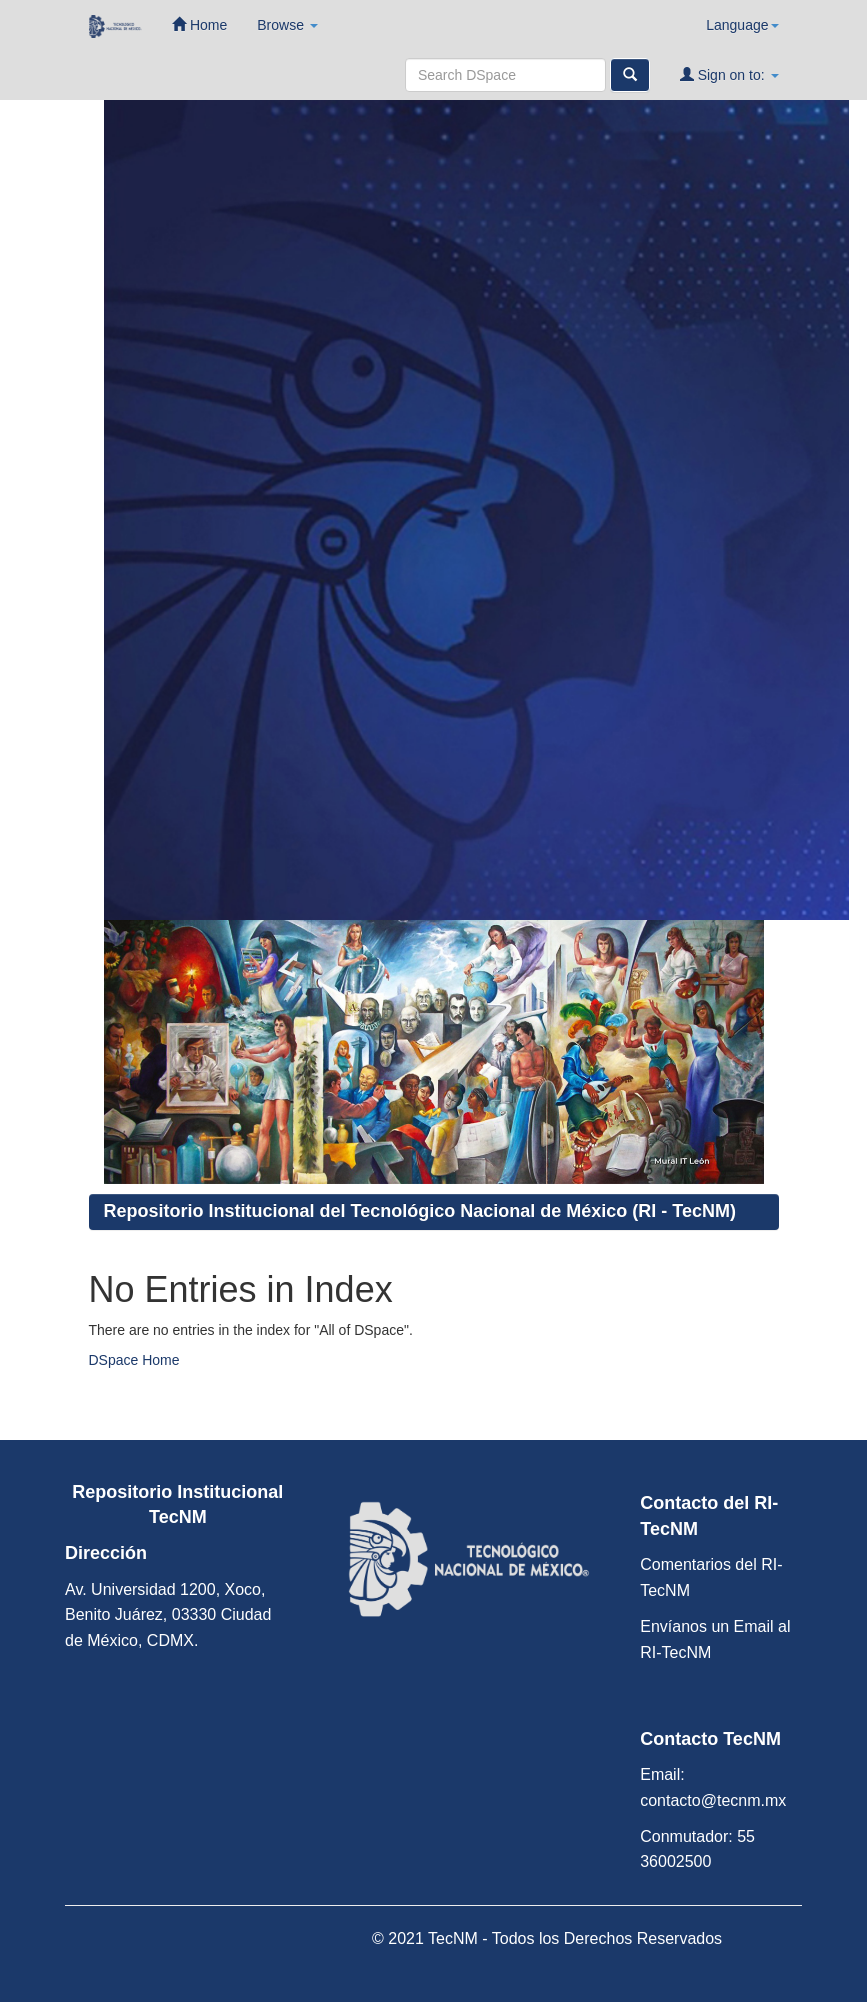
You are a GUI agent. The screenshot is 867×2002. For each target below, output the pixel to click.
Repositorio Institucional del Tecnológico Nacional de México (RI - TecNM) (420, 1211)
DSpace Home (134, 1360)
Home (199, 24)
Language (742, 25)
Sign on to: (729, 74)
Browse (287, 25)
